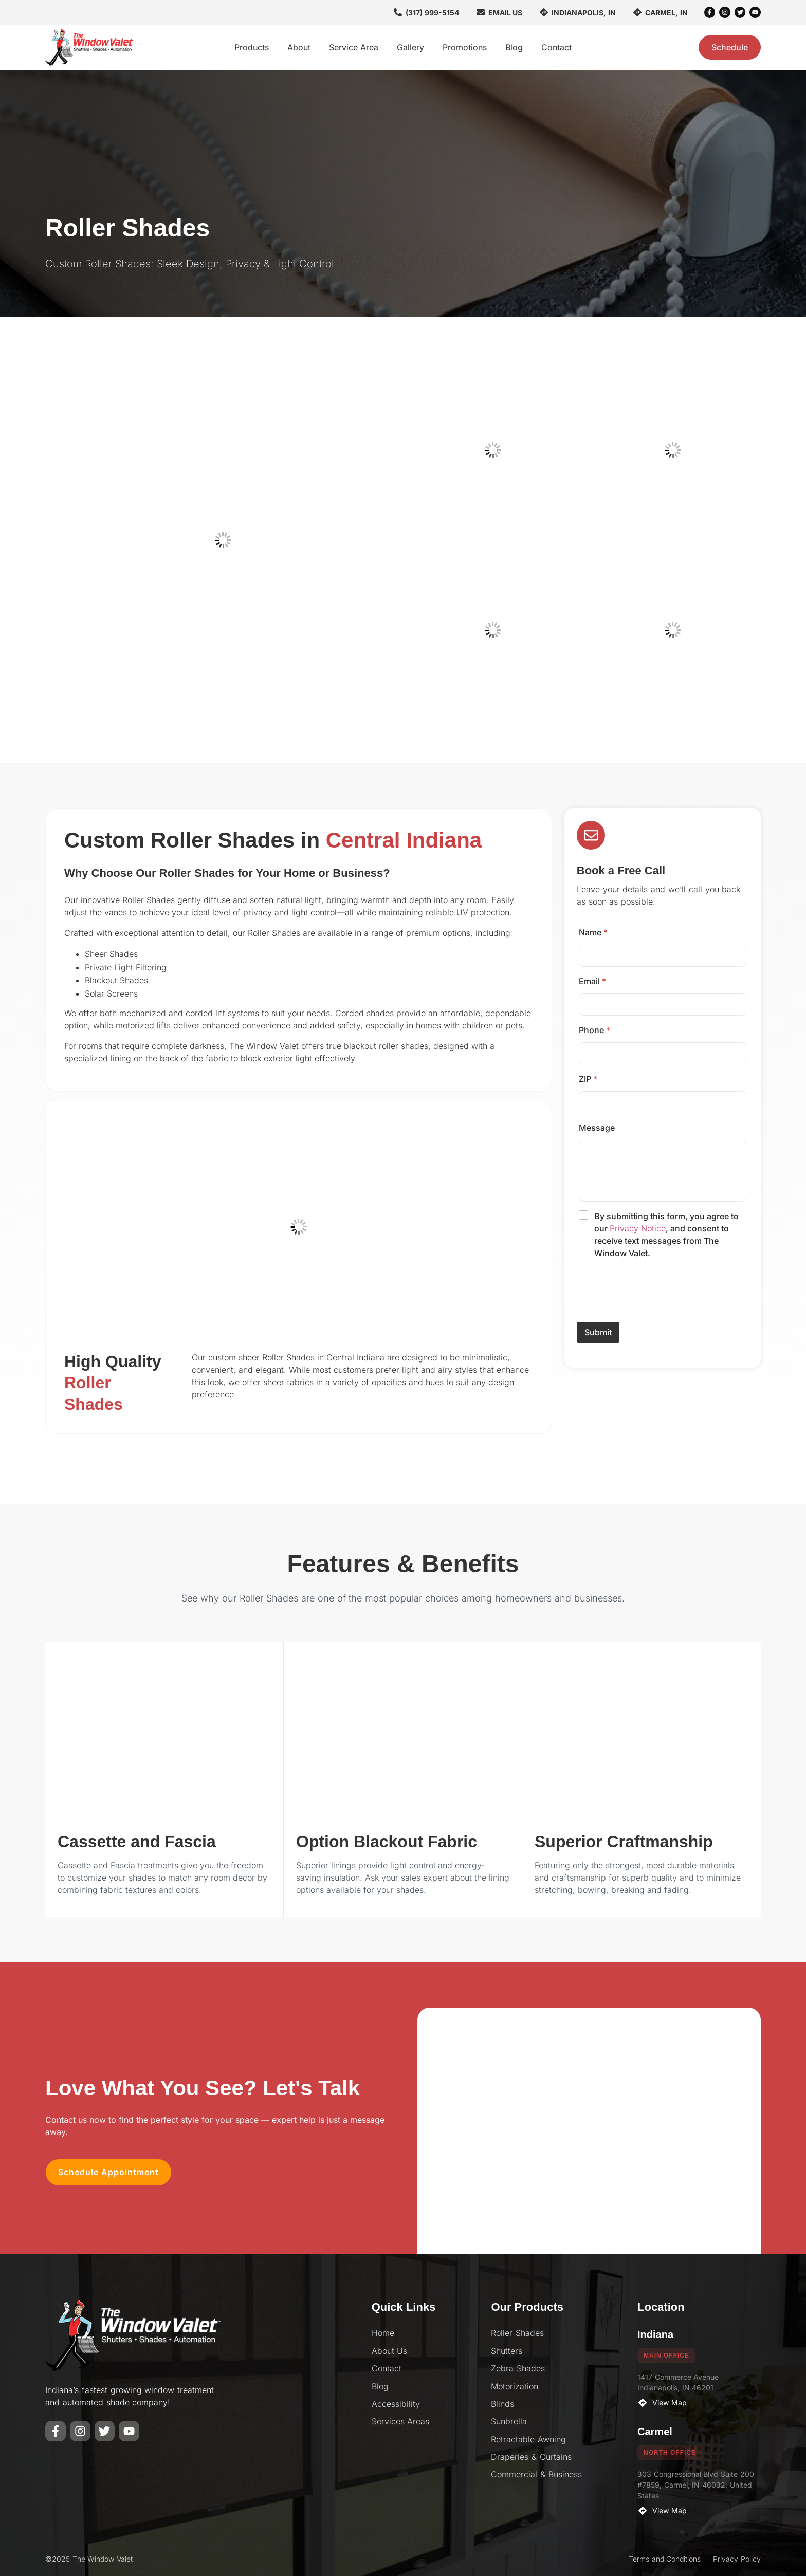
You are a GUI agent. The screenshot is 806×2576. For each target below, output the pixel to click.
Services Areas (401, 2421)
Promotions (465, 47)
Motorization (514, 2386)
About (298, 47)
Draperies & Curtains (531, 2456)
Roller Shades (517, 2332)
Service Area (353, 47)
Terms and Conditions (665, 2558)
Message (597, 1128)
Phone (594, 1030)
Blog (514, 47)
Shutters (506, 2350)
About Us (390, 2350)
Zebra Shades (518, 2368)
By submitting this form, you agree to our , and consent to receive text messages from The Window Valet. (666, 1234)
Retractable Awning (528, 2439)
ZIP (588, 1079)
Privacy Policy (737, 2558)
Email (592, 981)
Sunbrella (509, 2421)
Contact (556, 47)
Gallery (410, 47)
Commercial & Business (536, 2474)
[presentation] (655, 1315)
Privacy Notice (638, 1228)
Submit (598, 1333)
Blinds (502, 2403)
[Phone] (662, 1053)
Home (383, 2332)
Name (593, 932)
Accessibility (396, 2403)
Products (251, 47)
